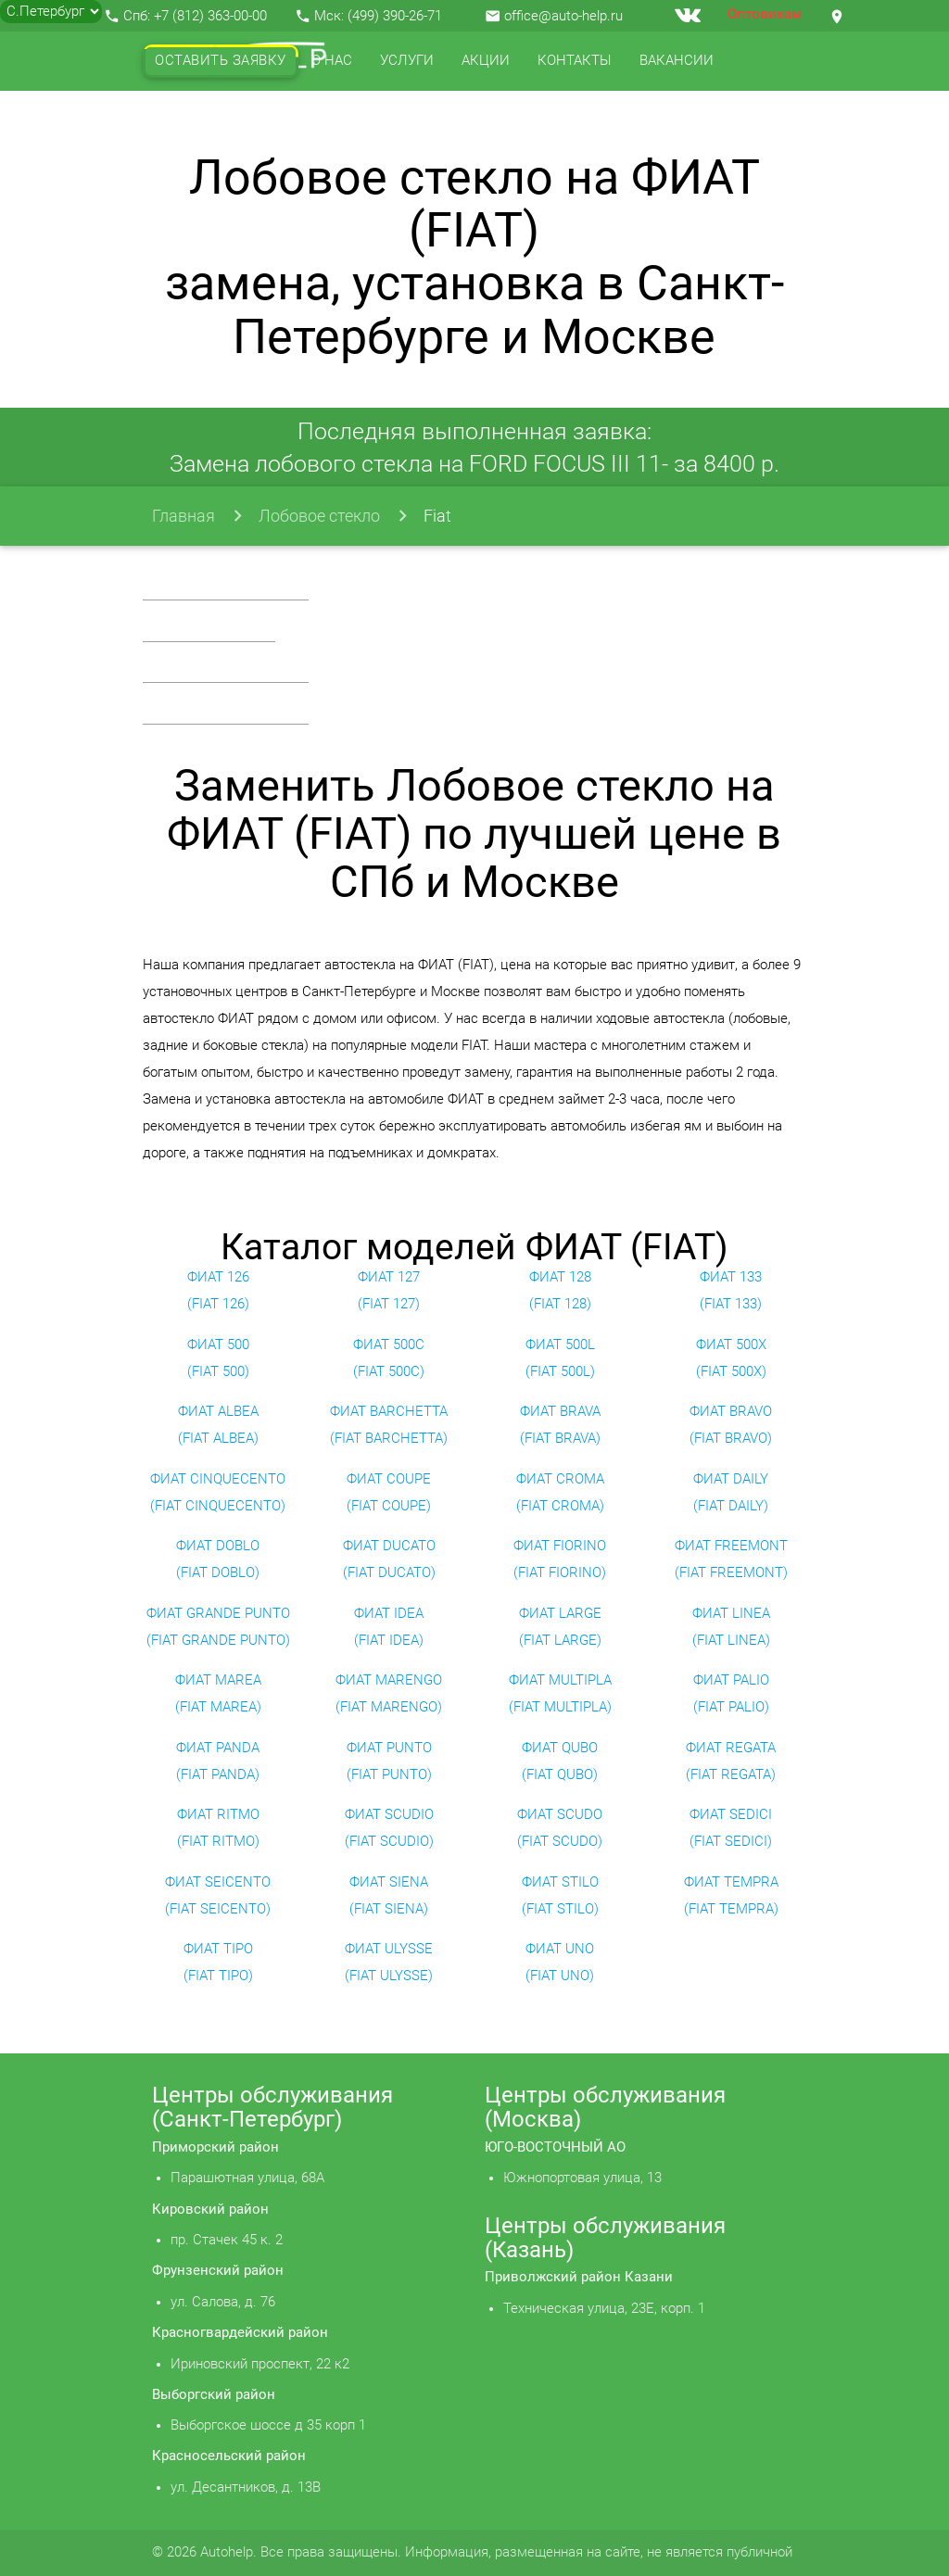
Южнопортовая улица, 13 (582, 2178)
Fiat (437, 515)
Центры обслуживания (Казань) (605, 2238)
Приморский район (215, 2147)
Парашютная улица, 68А (247, 2178)
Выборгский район (213, 2395)
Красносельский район (229, 2456)
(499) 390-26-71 (395, 16)
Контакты (575, 61)
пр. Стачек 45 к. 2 (227, 2240)
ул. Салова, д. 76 (223, 2302)
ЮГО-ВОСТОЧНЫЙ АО (555, 2147)
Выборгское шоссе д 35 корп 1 (268, 2425)
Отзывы (186, 120)
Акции (486, 61)
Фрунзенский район (218, 2271)
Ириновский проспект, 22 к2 (260, 2364)
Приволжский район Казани (579, 2277)
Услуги (407, 61)
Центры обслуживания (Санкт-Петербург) (272, 2107)
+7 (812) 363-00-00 (210, 16)
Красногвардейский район (240, 2333)
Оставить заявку (220, 61)
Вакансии (676, 61)
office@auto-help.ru (563, 16)
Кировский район (210, 2209)
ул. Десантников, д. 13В (246, 2487)
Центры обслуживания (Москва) (605, 2107)
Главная (183, 515)
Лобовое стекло (319, 515)
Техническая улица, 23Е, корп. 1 (604, 2309)
